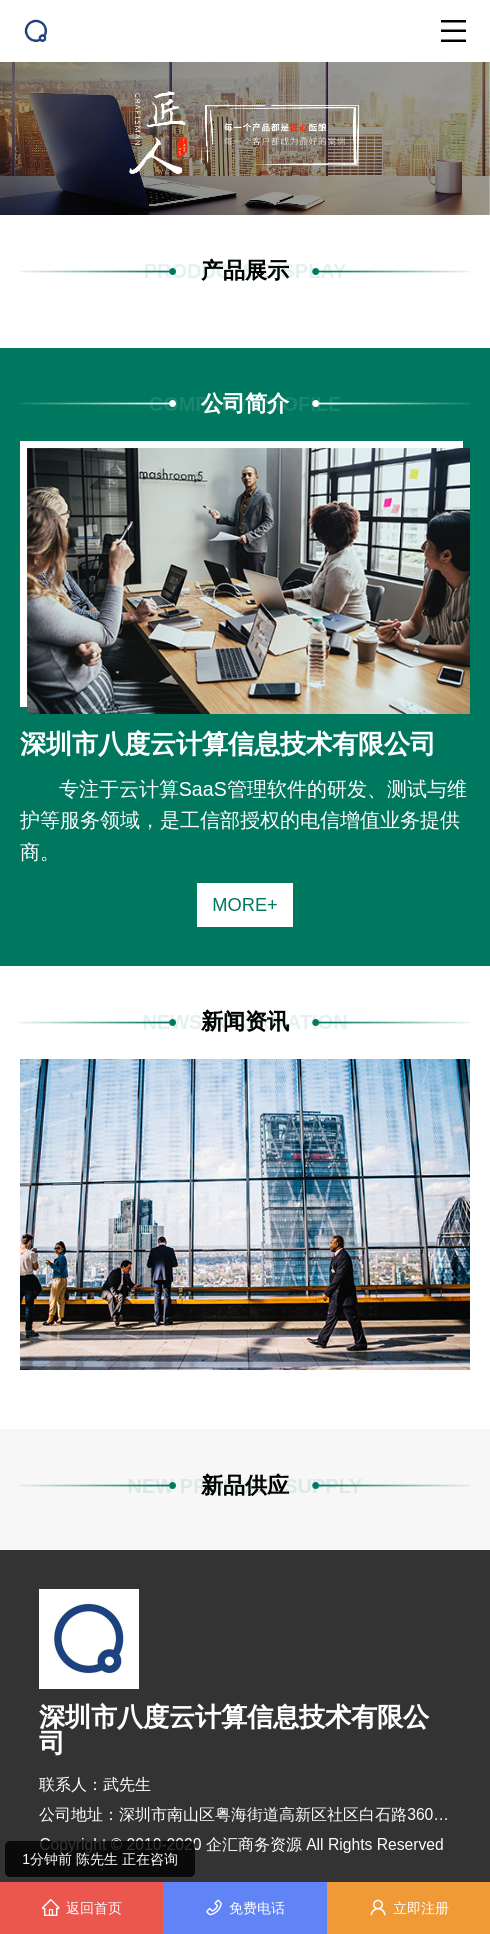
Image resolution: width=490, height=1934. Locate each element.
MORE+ (245, 904)
